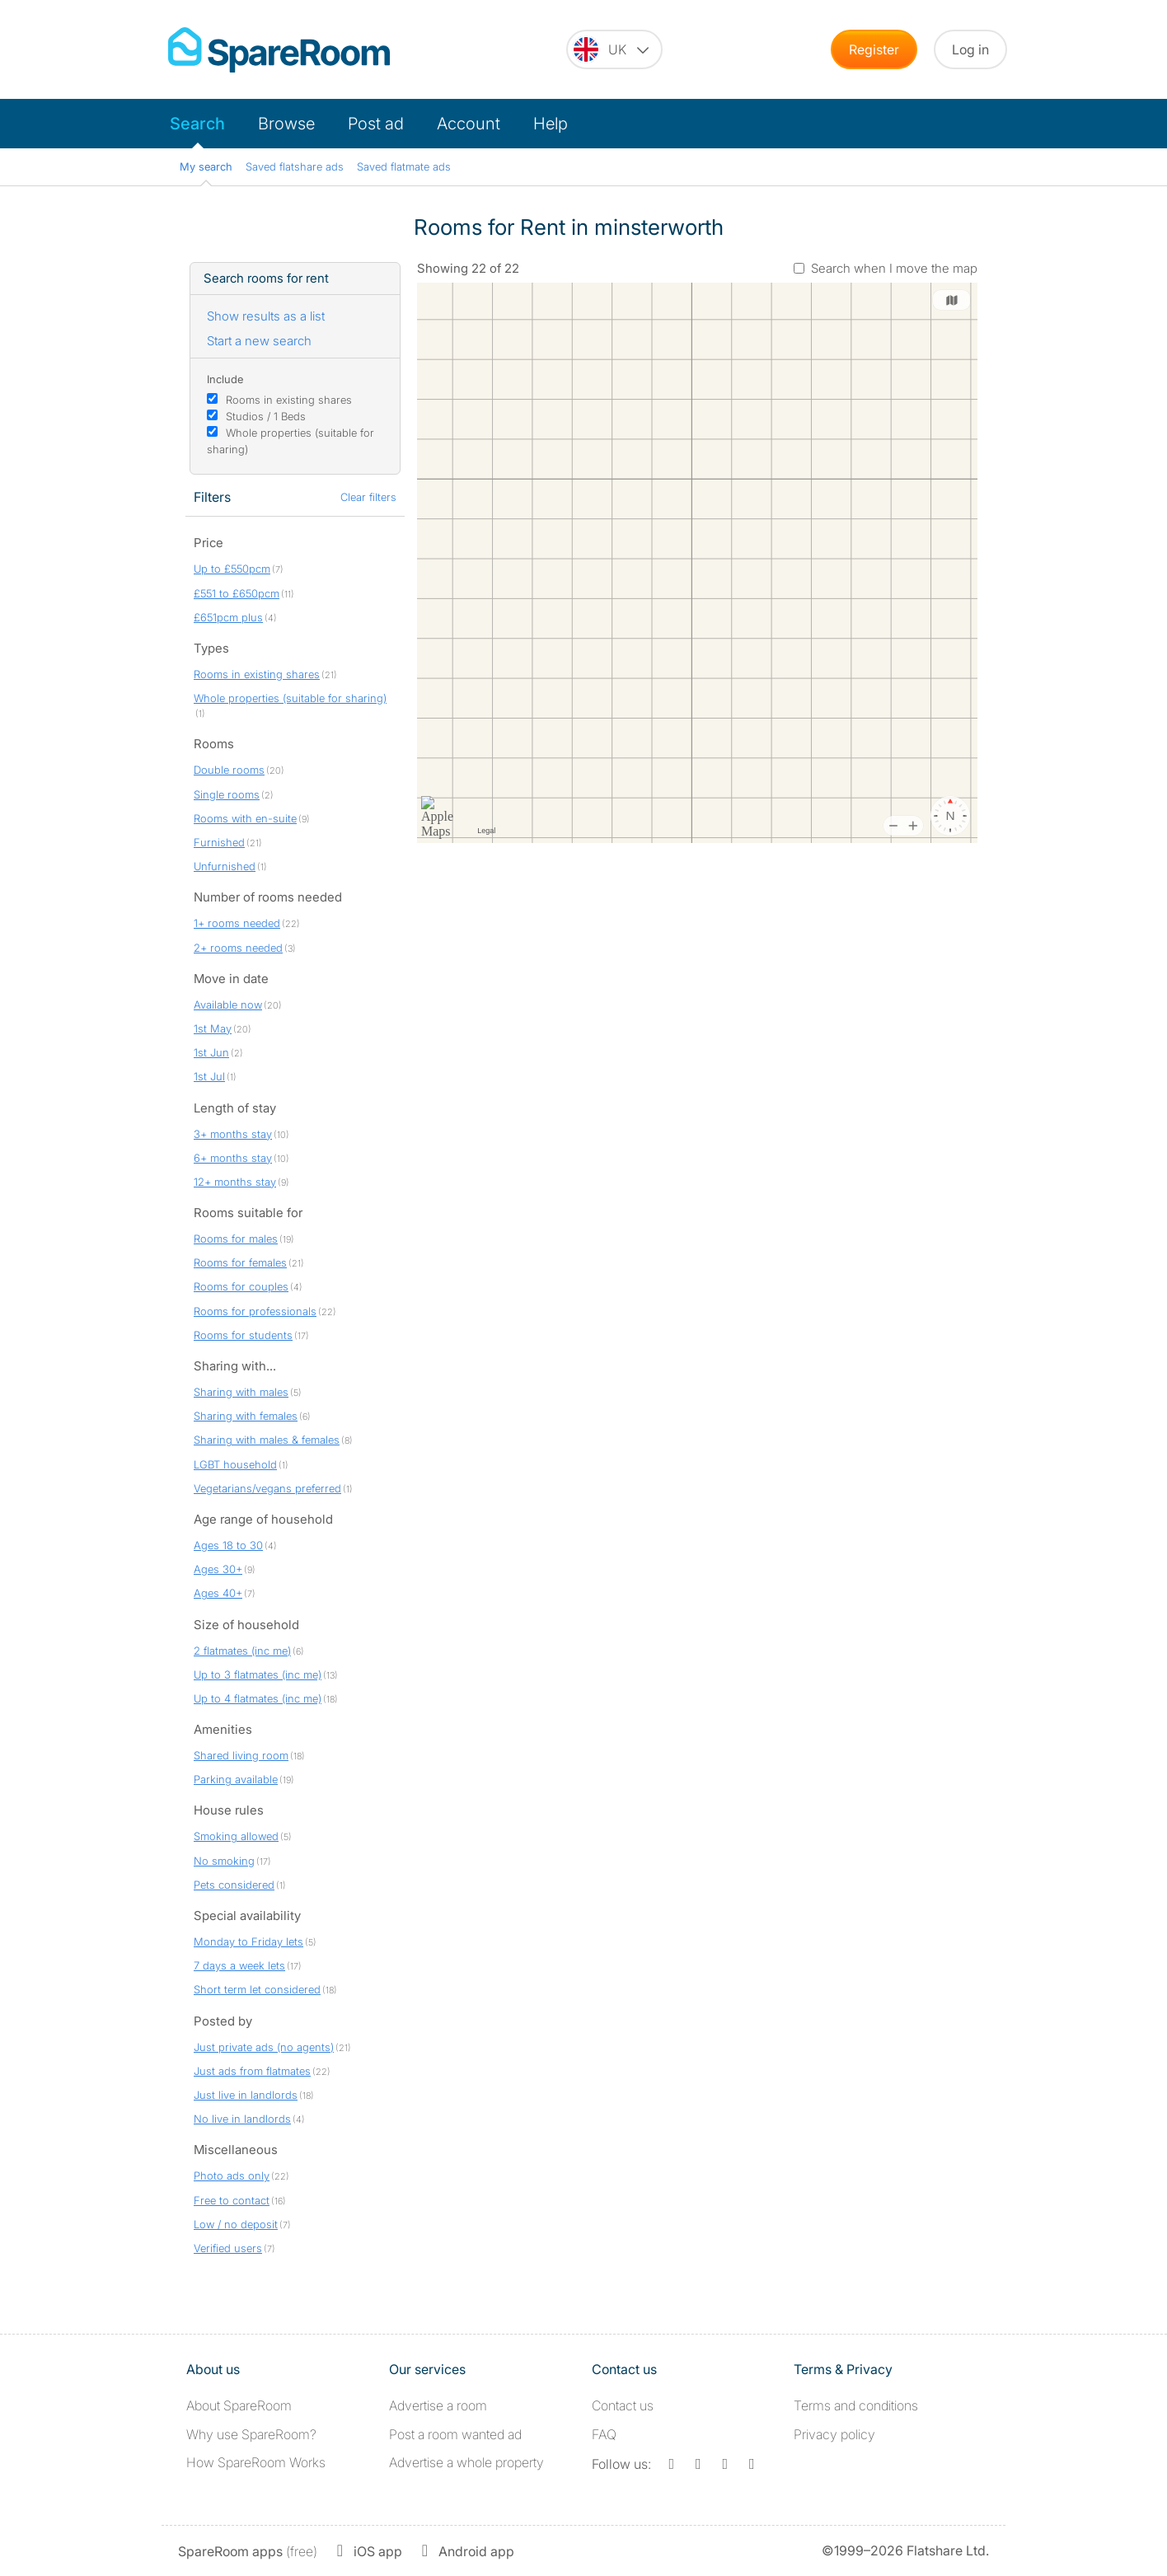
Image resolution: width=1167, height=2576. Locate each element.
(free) (247, 2551)
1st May (213, 1028)
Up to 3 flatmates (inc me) (257, 1674)
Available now (228, 1004)
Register (874, 49)
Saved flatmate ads (404, 166)
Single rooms (227, 794)
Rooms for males (236, 1238)
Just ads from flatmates (252, 2070)
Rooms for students (243, 1335)
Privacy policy (834, 2434)
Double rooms (229, 769)
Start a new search (259, 341)
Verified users (228, 2248)
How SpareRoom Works (256, 2462)
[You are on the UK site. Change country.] (614, 49)
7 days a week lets (239, 1965)
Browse (286, 123)
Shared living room (241, 1755)
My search (206, 166)
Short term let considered (257, 1989)
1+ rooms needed (237, 923)
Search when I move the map (894, 268)
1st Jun (211, 1052)
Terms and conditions (856, 2405)
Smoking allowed (236, 1836)
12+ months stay (235, 1181)
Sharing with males (241, 1391)
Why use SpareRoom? (251, 2434)
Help (550, 123)
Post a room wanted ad (455, 2434)
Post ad (376, 123)
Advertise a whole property (466, 2462)
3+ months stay (233, 1133)
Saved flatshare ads (295, 166)
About (239, 2405)
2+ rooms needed (238, 947)
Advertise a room (438, 2405)
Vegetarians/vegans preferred (267, 1488)
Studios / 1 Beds (266, 416)
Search (197, 123)
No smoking (224, 1860)
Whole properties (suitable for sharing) (290, 698)
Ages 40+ (218, 1592)
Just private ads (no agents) (264, 2047)
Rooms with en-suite (245, 818)
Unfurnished (224, 866)
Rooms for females (240, 1262)
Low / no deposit (236, 2224)
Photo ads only (231, 2175)
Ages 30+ (218, 1569)
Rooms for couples (241, 1286)
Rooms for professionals (255, 1311)
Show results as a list (266, 316)
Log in (970, 49)
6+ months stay (233, 1157)
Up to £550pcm (232, 568)
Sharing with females (246, 1415)
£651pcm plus (228, 617)
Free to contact (231, 2200)
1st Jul (209, 1076)
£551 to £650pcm (236, 593)
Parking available (236, 1779)
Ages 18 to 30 (228, 1545)
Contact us (623, 2405)
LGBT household (235, 1464)
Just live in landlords (246, 2094)
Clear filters (368, 496)
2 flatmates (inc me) (242, 1650)
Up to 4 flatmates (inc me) (257, 1698)
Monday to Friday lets (248, 1941)
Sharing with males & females (267, 1439)
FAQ (604, 2434)
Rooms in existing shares (289, 399)
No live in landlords (242, 2118)
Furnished (219, 842)
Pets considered (234, 1884)
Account (468, 123)
